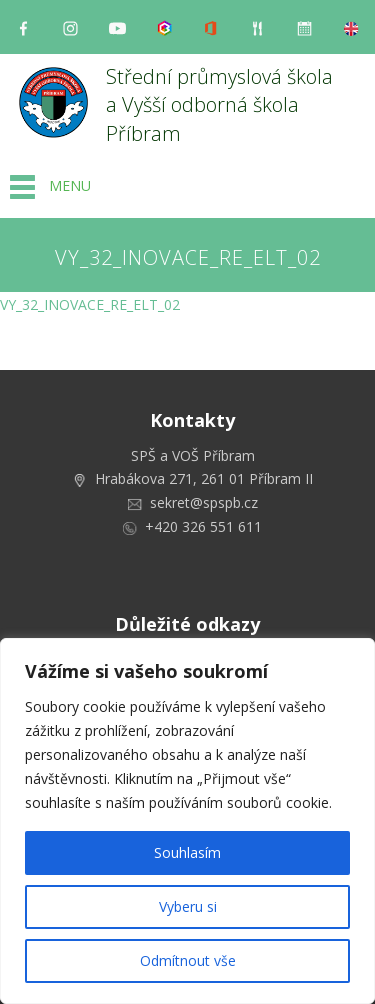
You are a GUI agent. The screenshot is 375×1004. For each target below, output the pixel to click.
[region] (187, 821)
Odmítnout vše (188, 960)
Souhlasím (187, 852)
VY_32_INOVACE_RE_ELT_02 (90, 304)
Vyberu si (188, 906)
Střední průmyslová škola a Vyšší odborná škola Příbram (222, 105)
